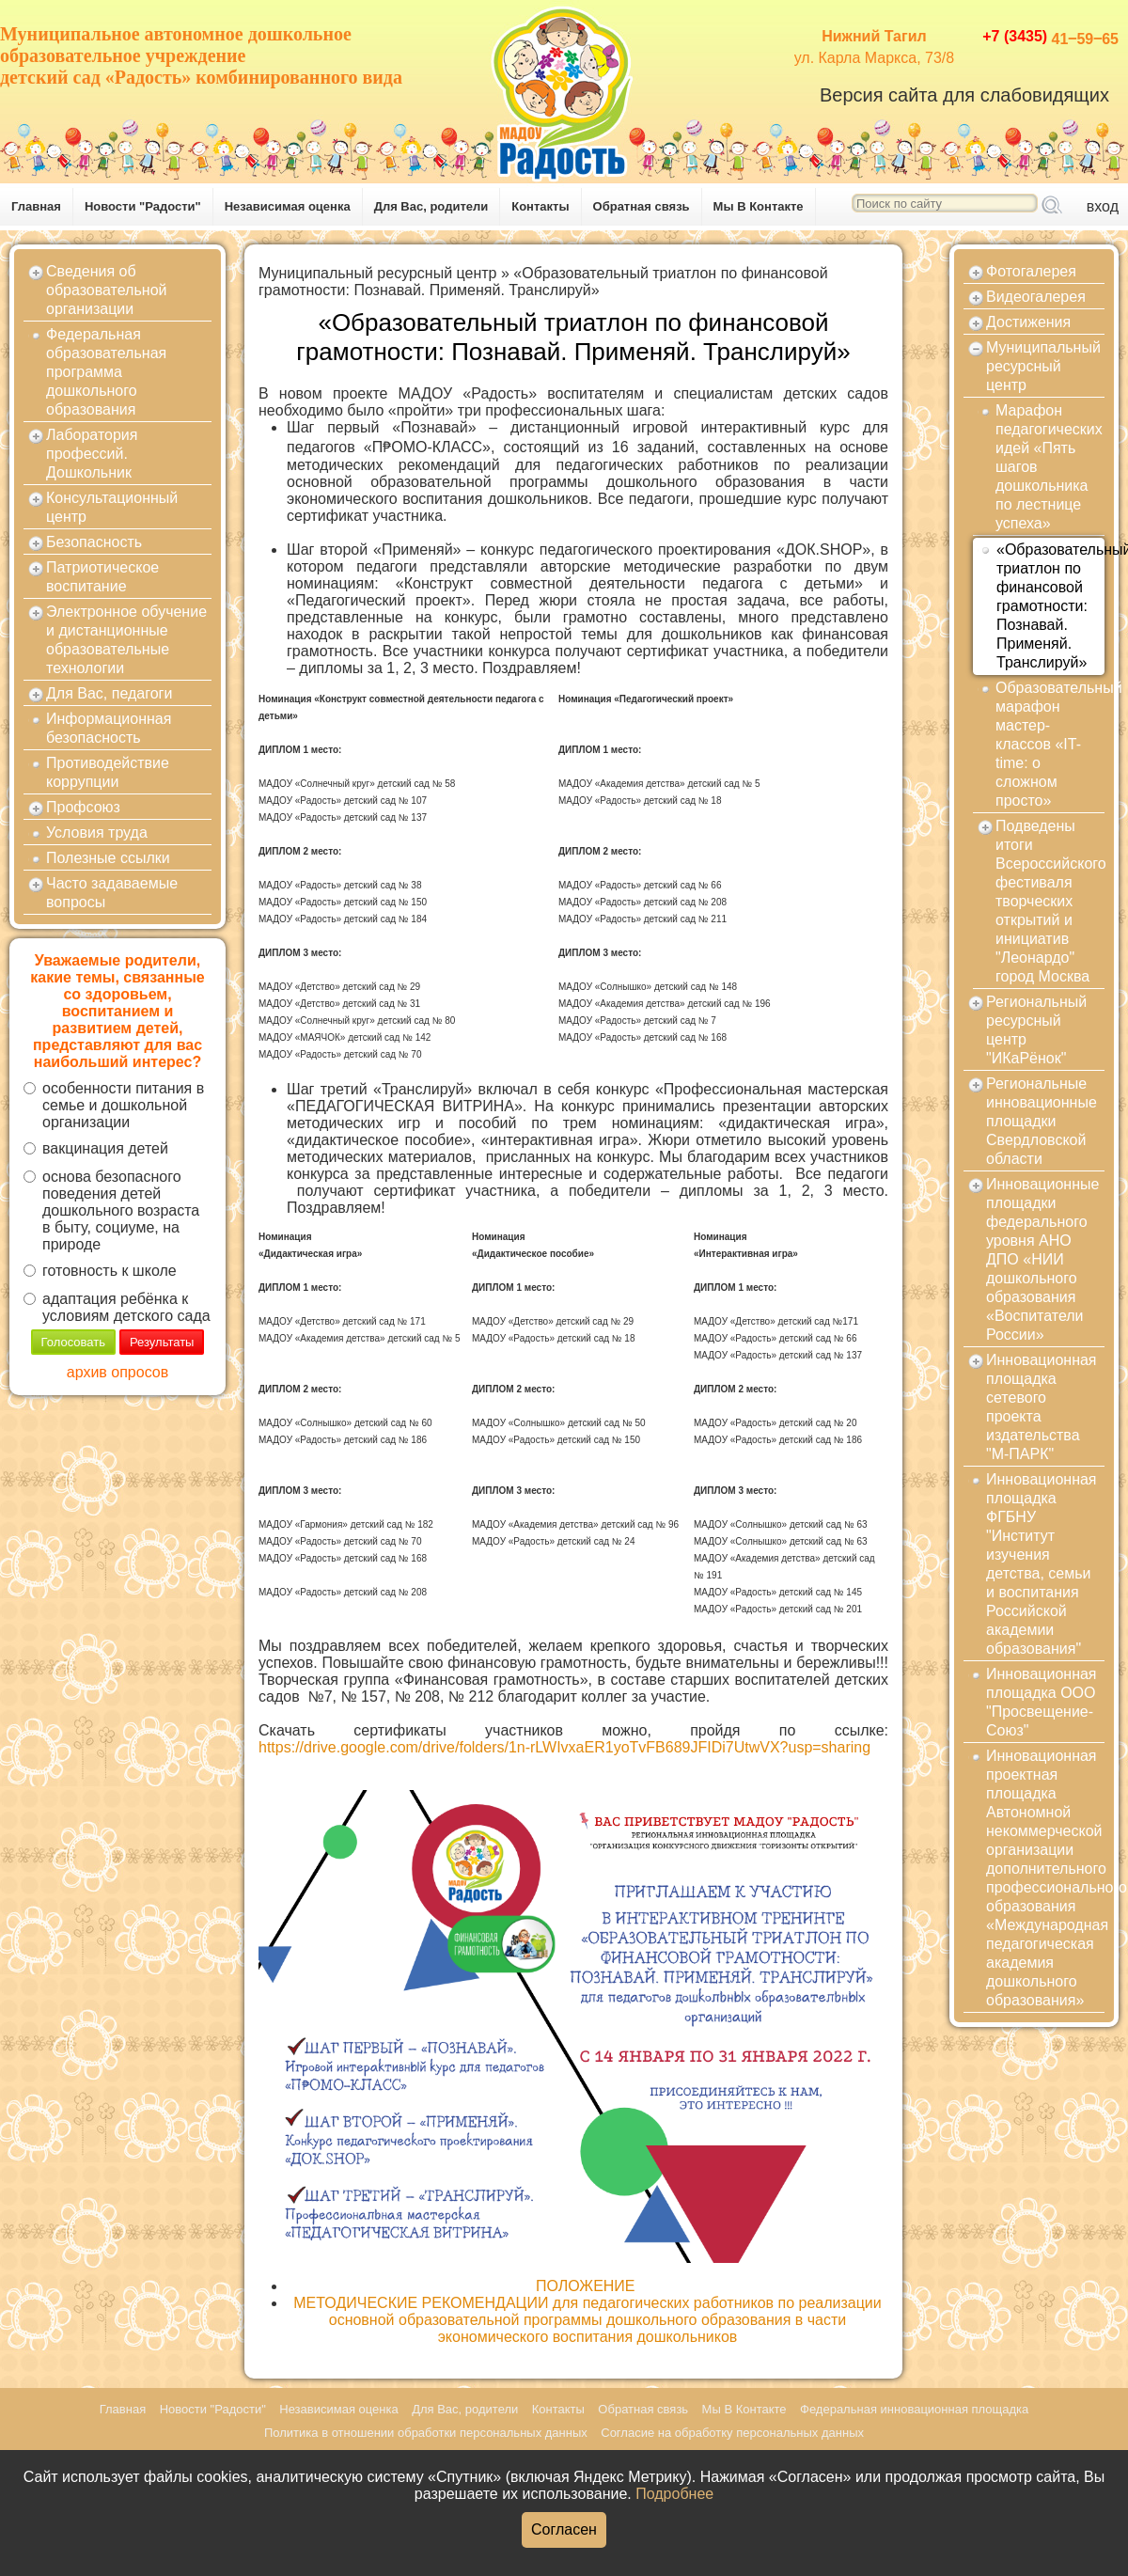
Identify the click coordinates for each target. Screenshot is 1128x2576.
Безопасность (94, 542)
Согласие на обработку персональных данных (732, 2433)
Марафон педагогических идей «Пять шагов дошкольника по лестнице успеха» (1049, 466)
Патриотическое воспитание (102, 576)
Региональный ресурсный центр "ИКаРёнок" (1036, 1030)
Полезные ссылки (108, 858)
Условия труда (97, 832)
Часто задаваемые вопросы (112, 892)
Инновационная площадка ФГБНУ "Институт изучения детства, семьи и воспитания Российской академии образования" (1041, 1564)
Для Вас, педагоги (109, 693)
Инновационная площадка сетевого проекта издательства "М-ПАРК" (1041, 1407)
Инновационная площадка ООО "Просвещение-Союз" (1041, 1702)
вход (1103, 206)
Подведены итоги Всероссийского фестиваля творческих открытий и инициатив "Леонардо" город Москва (1049, 901)
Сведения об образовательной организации (106, 290)
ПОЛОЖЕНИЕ (587, 2286)
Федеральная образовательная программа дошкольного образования (106, 371)
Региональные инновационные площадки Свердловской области (1041, 1121)
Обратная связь (641, 206)
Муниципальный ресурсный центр (377, 273)
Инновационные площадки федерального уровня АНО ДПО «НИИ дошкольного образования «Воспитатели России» (1042, 1259)
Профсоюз (83, 807)
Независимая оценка (288, 206)
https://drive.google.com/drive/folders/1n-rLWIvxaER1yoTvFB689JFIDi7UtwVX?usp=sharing (564, 1747)
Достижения (1028, 322)
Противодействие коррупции (107, 772)
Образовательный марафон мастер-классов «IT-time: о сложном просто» (1049, 744)
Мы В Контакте (758, 206)
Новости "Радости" (143, 206)
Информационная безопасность (108, 728)
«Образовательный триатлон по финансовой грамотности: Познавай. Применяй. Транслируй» (543, 281)
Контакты (540, 206)
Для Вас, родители (431, 206)
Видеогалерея (1036, 297)
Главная (36, 206)
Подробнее (674, 2494)
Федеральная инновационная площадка (914, 2409)
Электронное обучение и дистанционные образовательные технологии (126, 640)
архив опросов (117, 1372)
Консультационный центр (112, 507)
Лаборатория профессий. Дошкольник (91, 453)
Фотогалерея (1031, 271)
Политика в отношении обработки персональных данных (426, 2433)
